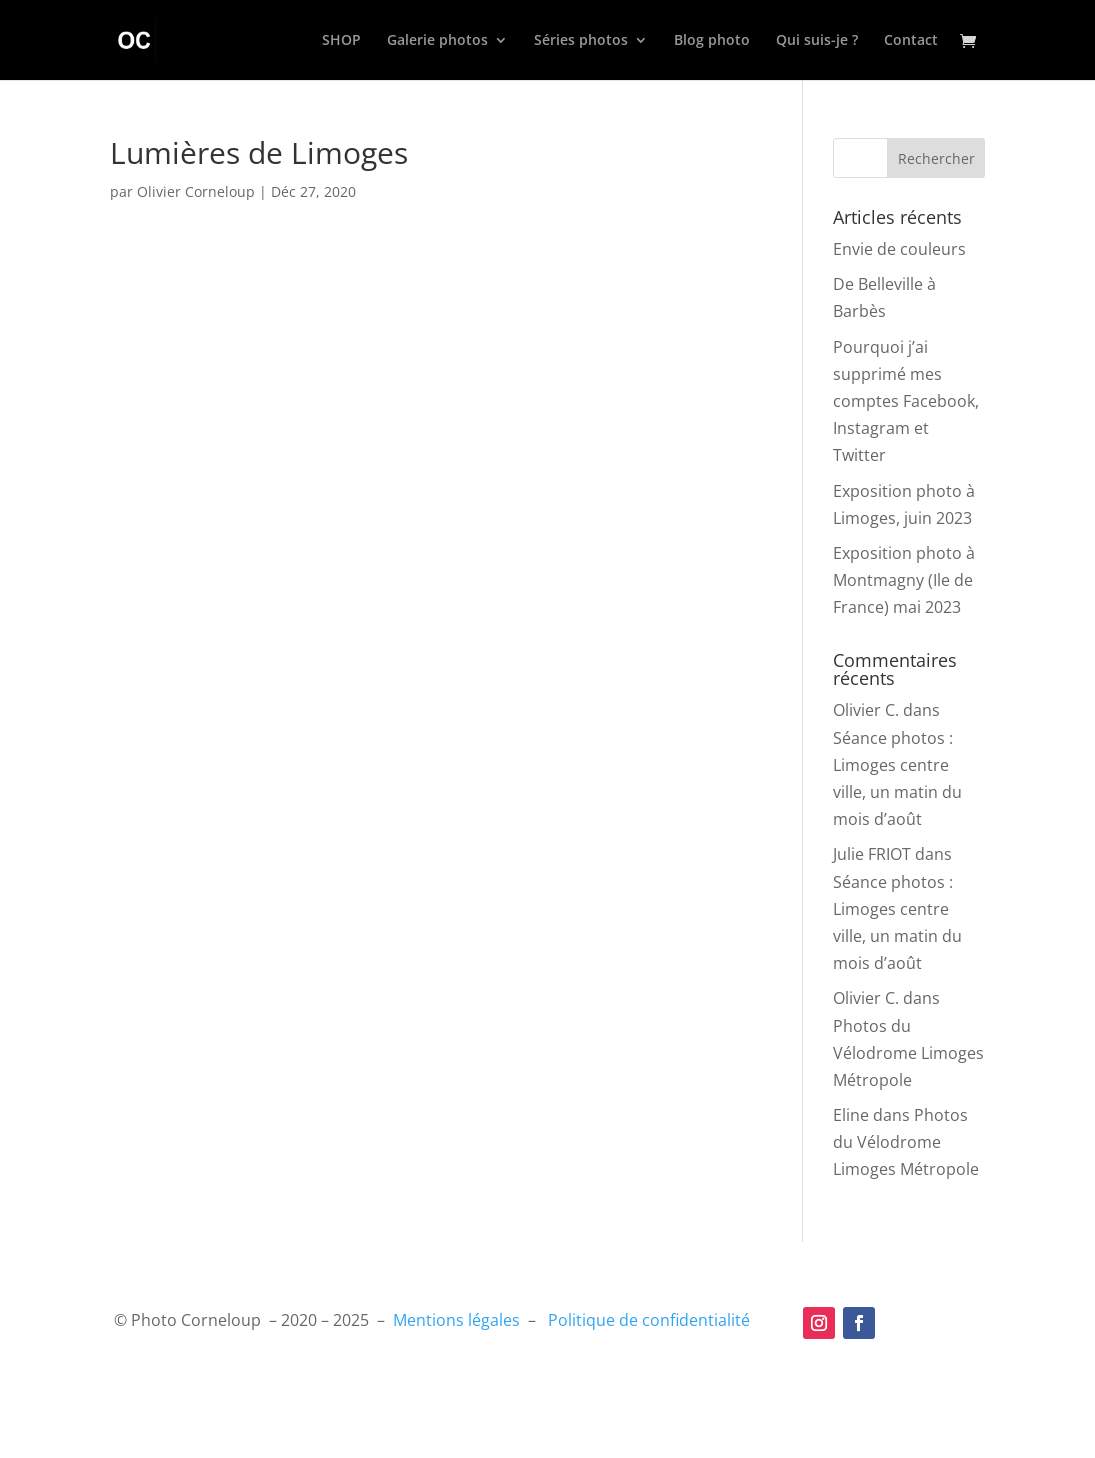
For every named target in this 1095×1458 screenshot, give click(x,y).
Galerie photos (437, 41)
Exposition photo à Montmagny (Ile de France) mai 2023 (904, 580)
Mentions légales (456, 1320)
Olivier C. (866, 710)
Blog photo (712, 41)
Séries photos (581, 41)
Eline (851, 1115)
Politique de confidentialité (649, 1320)
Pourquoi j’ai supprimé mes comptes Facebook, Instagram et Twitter (906, 401)
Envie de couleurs (899, 249)
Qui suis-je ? (817, 41)
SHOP (341, 41)
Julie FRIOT (872, 854)
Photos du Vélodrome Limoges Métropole (908, 1053)
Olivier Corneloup (196, 191)
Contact (911, 41)
